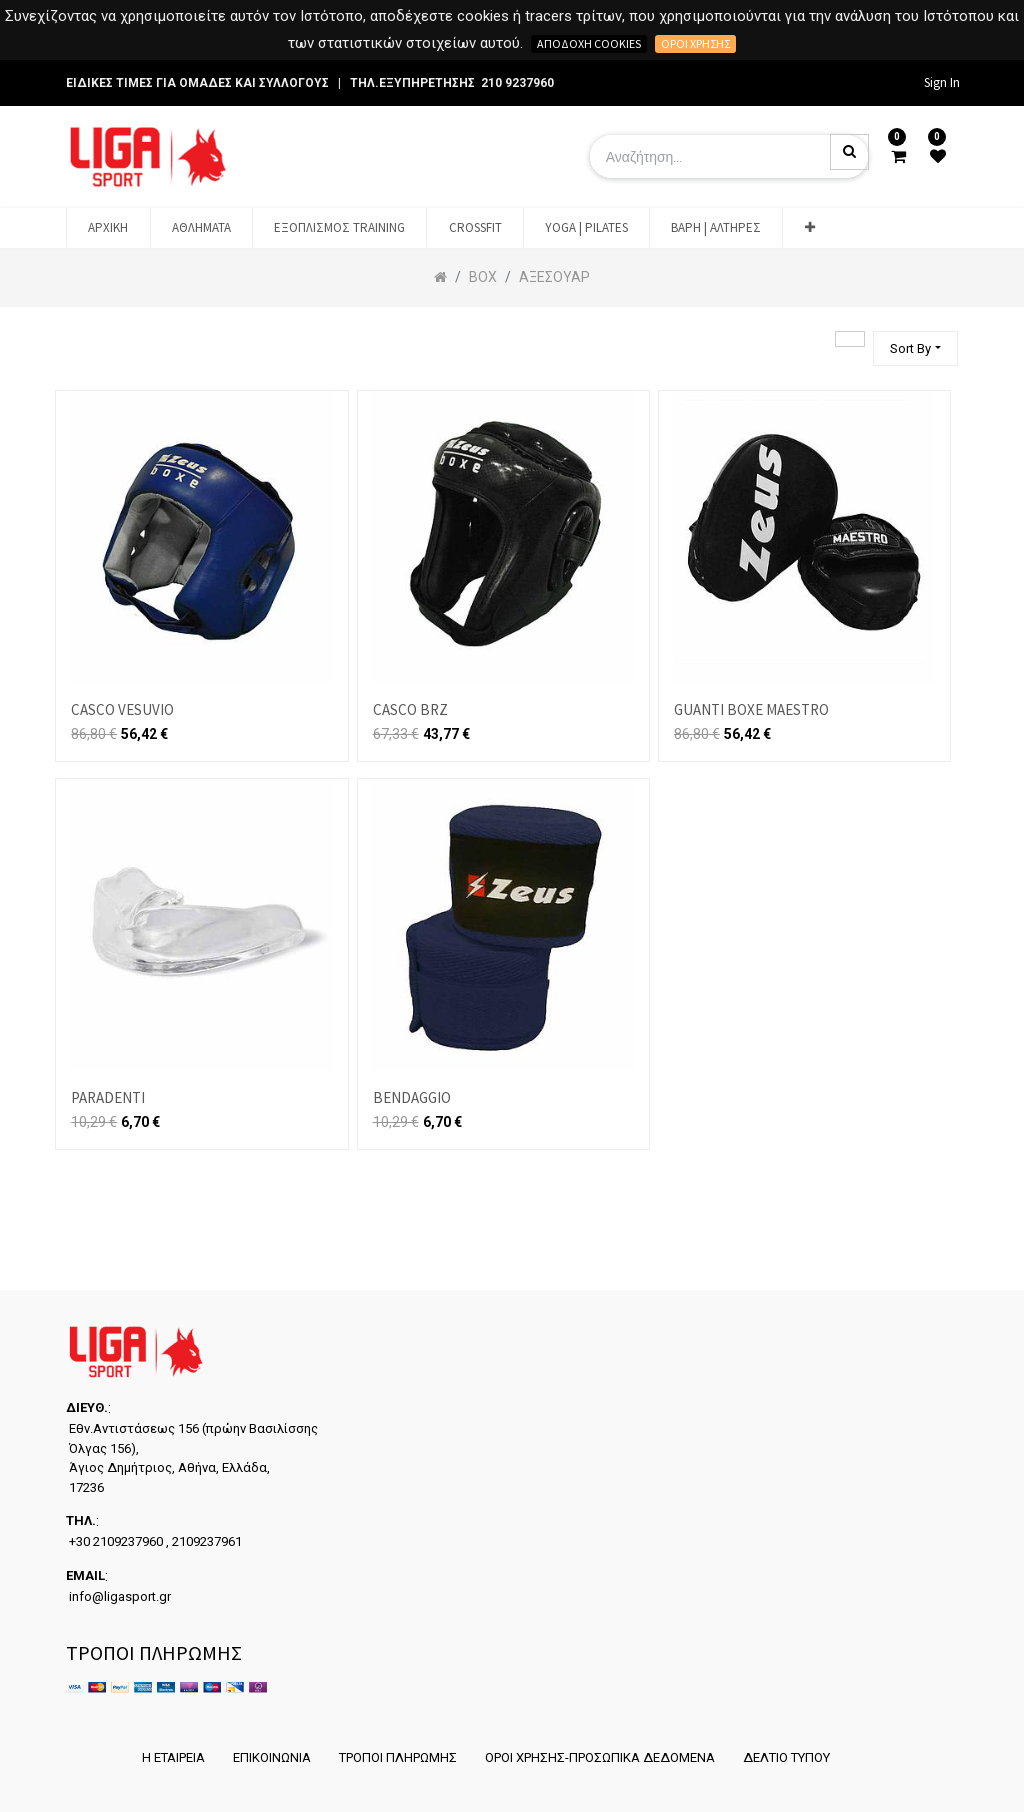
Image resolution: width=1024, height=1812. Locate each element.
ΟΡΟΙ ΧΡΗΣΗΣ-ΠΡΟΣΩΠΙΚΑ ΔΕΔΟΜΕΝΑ (600, 1757)
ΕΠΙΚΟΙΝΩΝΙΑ (272, 1757)
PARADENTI (108, 1097)
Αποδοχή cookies (589, 43)
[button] (809, 228)
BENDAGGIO (412, 1097)
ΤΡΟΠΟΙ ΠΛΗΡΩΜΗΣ (398, 1757)
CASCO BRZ (410, 709)
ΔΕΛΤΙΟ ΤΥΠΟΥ (786, 1757)
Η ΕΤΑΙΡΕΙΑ (173, 1757)
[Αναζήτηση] (850, 339)
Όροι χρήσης (695, 43)
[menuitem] (108, 228)
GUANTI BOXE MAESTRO (751, 709)
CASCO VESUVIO (122, 709)
